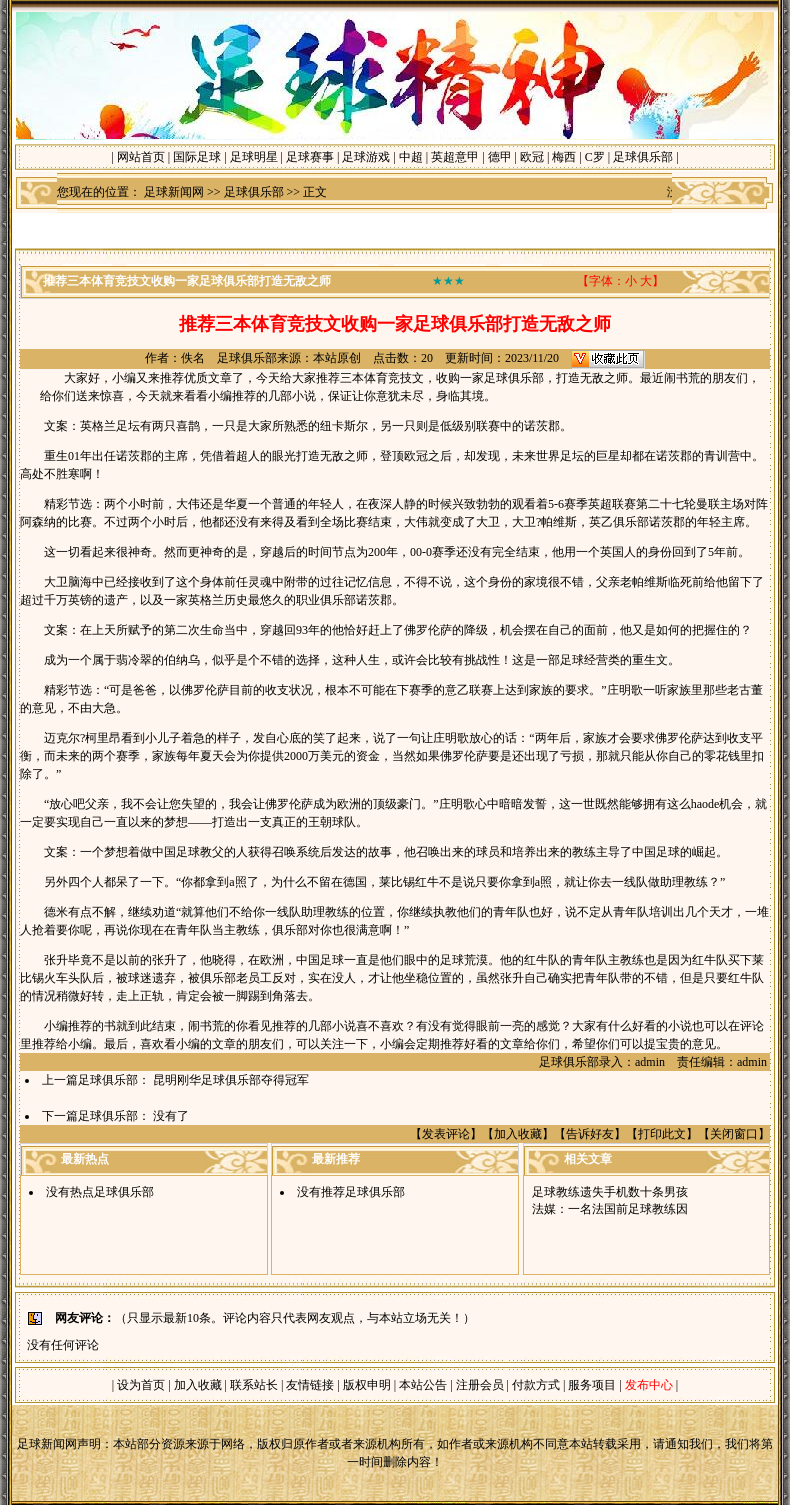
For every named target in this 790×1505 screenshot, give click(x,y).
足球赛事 (310, 157)
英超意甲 (455, 157)
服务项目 (590, 1385)
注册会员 (481, 1385)
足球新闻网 (174, 192)
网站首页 (141, 157)
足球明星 (254, 157)
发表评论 (446, 1134)
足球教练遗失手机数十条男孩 (610, 1192)
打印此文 (662, 1134)
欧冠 (532, 157)
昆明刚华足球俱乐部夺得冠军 (231, 1080)
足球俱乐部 (643, 157)
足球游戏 (366, 157)
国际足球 (197, 157)
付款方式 (537, 1385)
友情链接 (310, 1385)
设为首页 (141, 1385)
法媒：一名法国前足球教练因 (610, 1209)
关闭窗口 (734, 1134)
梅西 (564, 157)
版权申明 (367, 1385)
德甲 (500, 157)
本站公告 (423, 1385)
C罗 (595, 157)
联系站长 (254, 1385)
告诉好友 (590, 1134)
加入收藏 (518, 1134)
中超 (411, 157)
